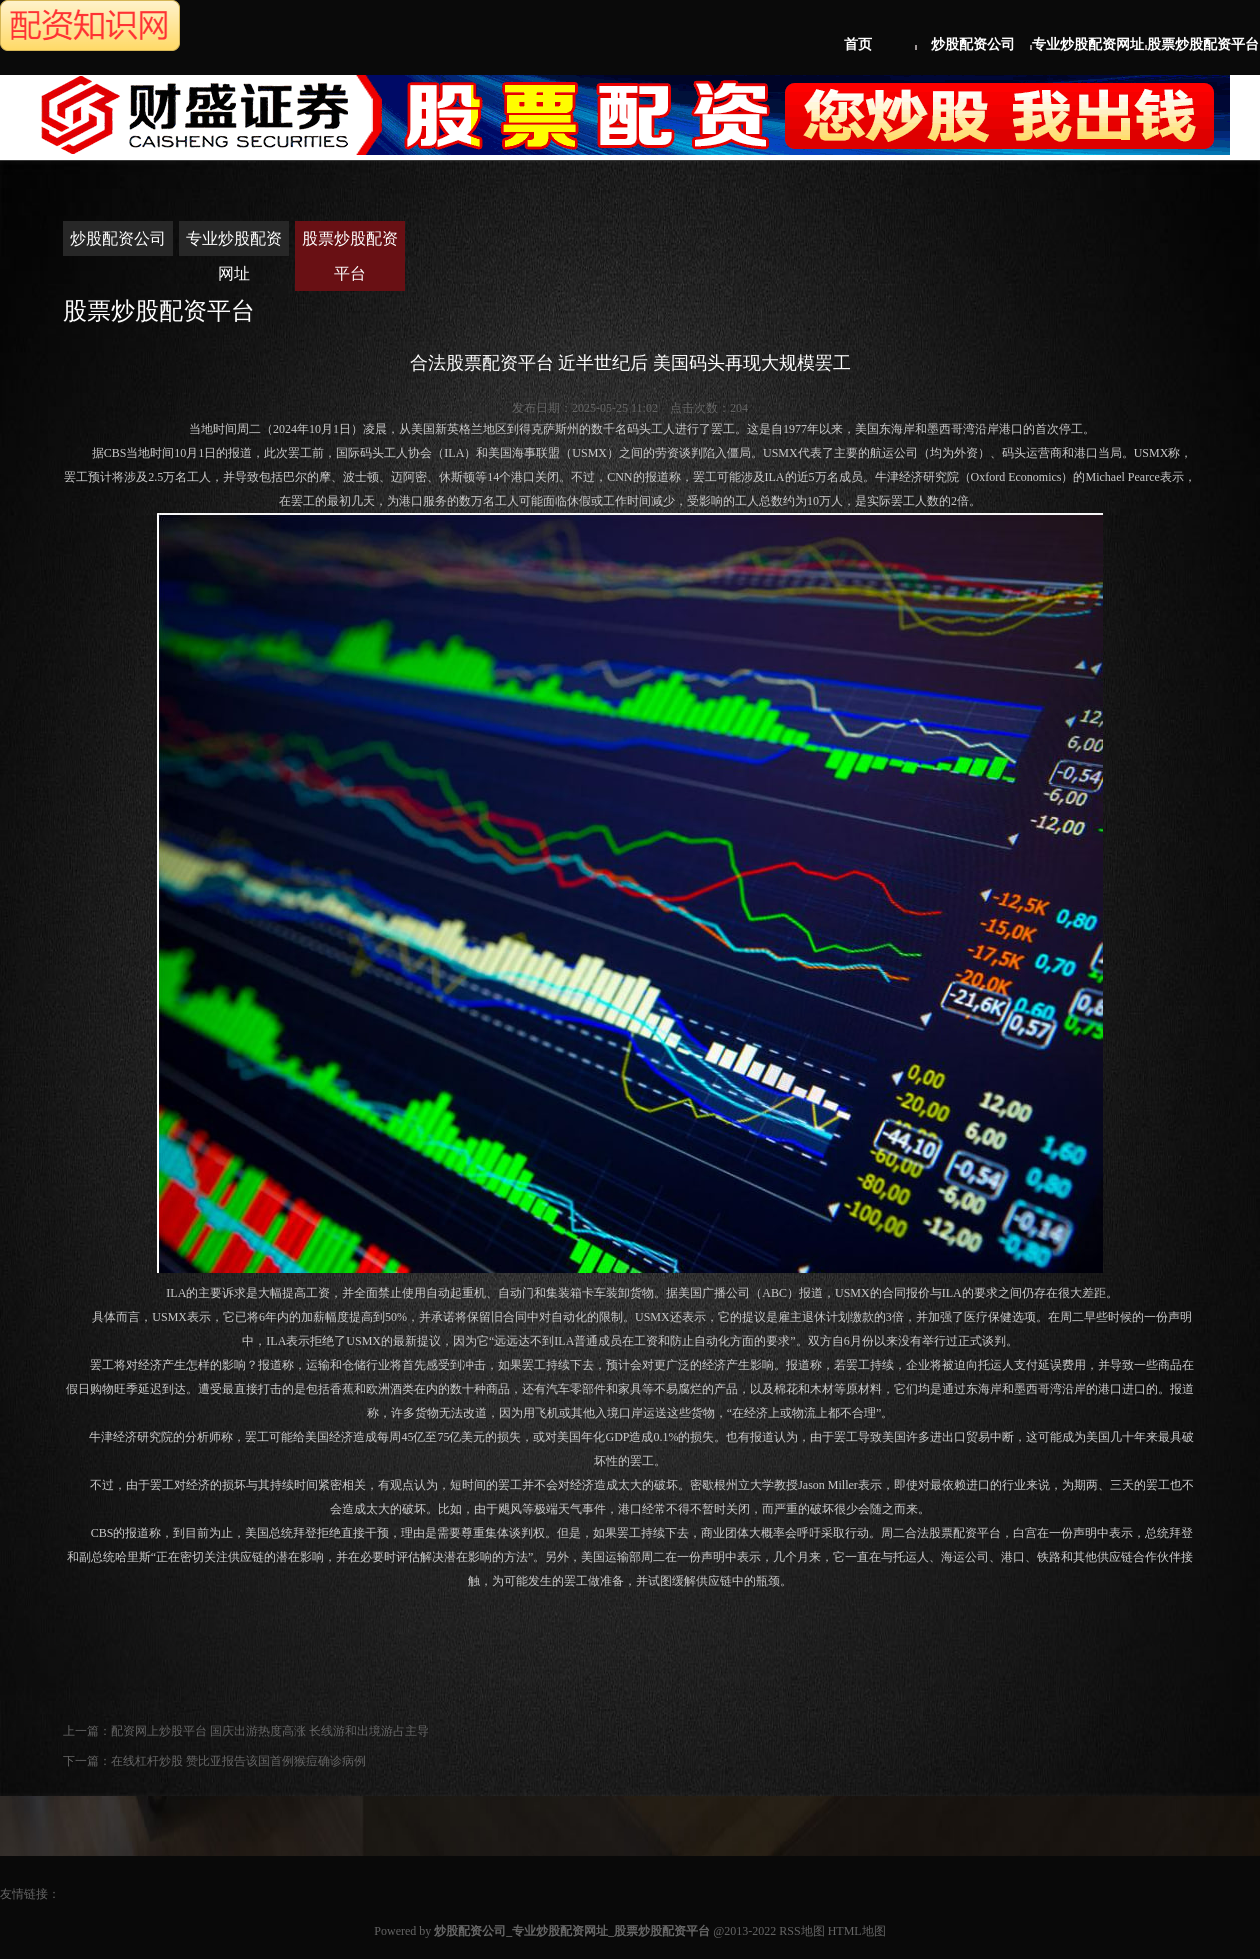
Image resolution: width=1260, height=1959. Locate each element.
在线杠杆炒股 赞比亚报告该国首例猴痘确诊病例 (238, 1761)
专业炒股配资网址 (1088, 44)
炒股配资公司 (973, 44)
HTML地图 (857, 1931)
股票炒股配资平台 (1203, 44)
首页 (858, 44)
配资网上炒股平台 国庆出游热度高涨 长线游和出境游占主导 (270, 1731)
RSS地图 (801, 1931)
